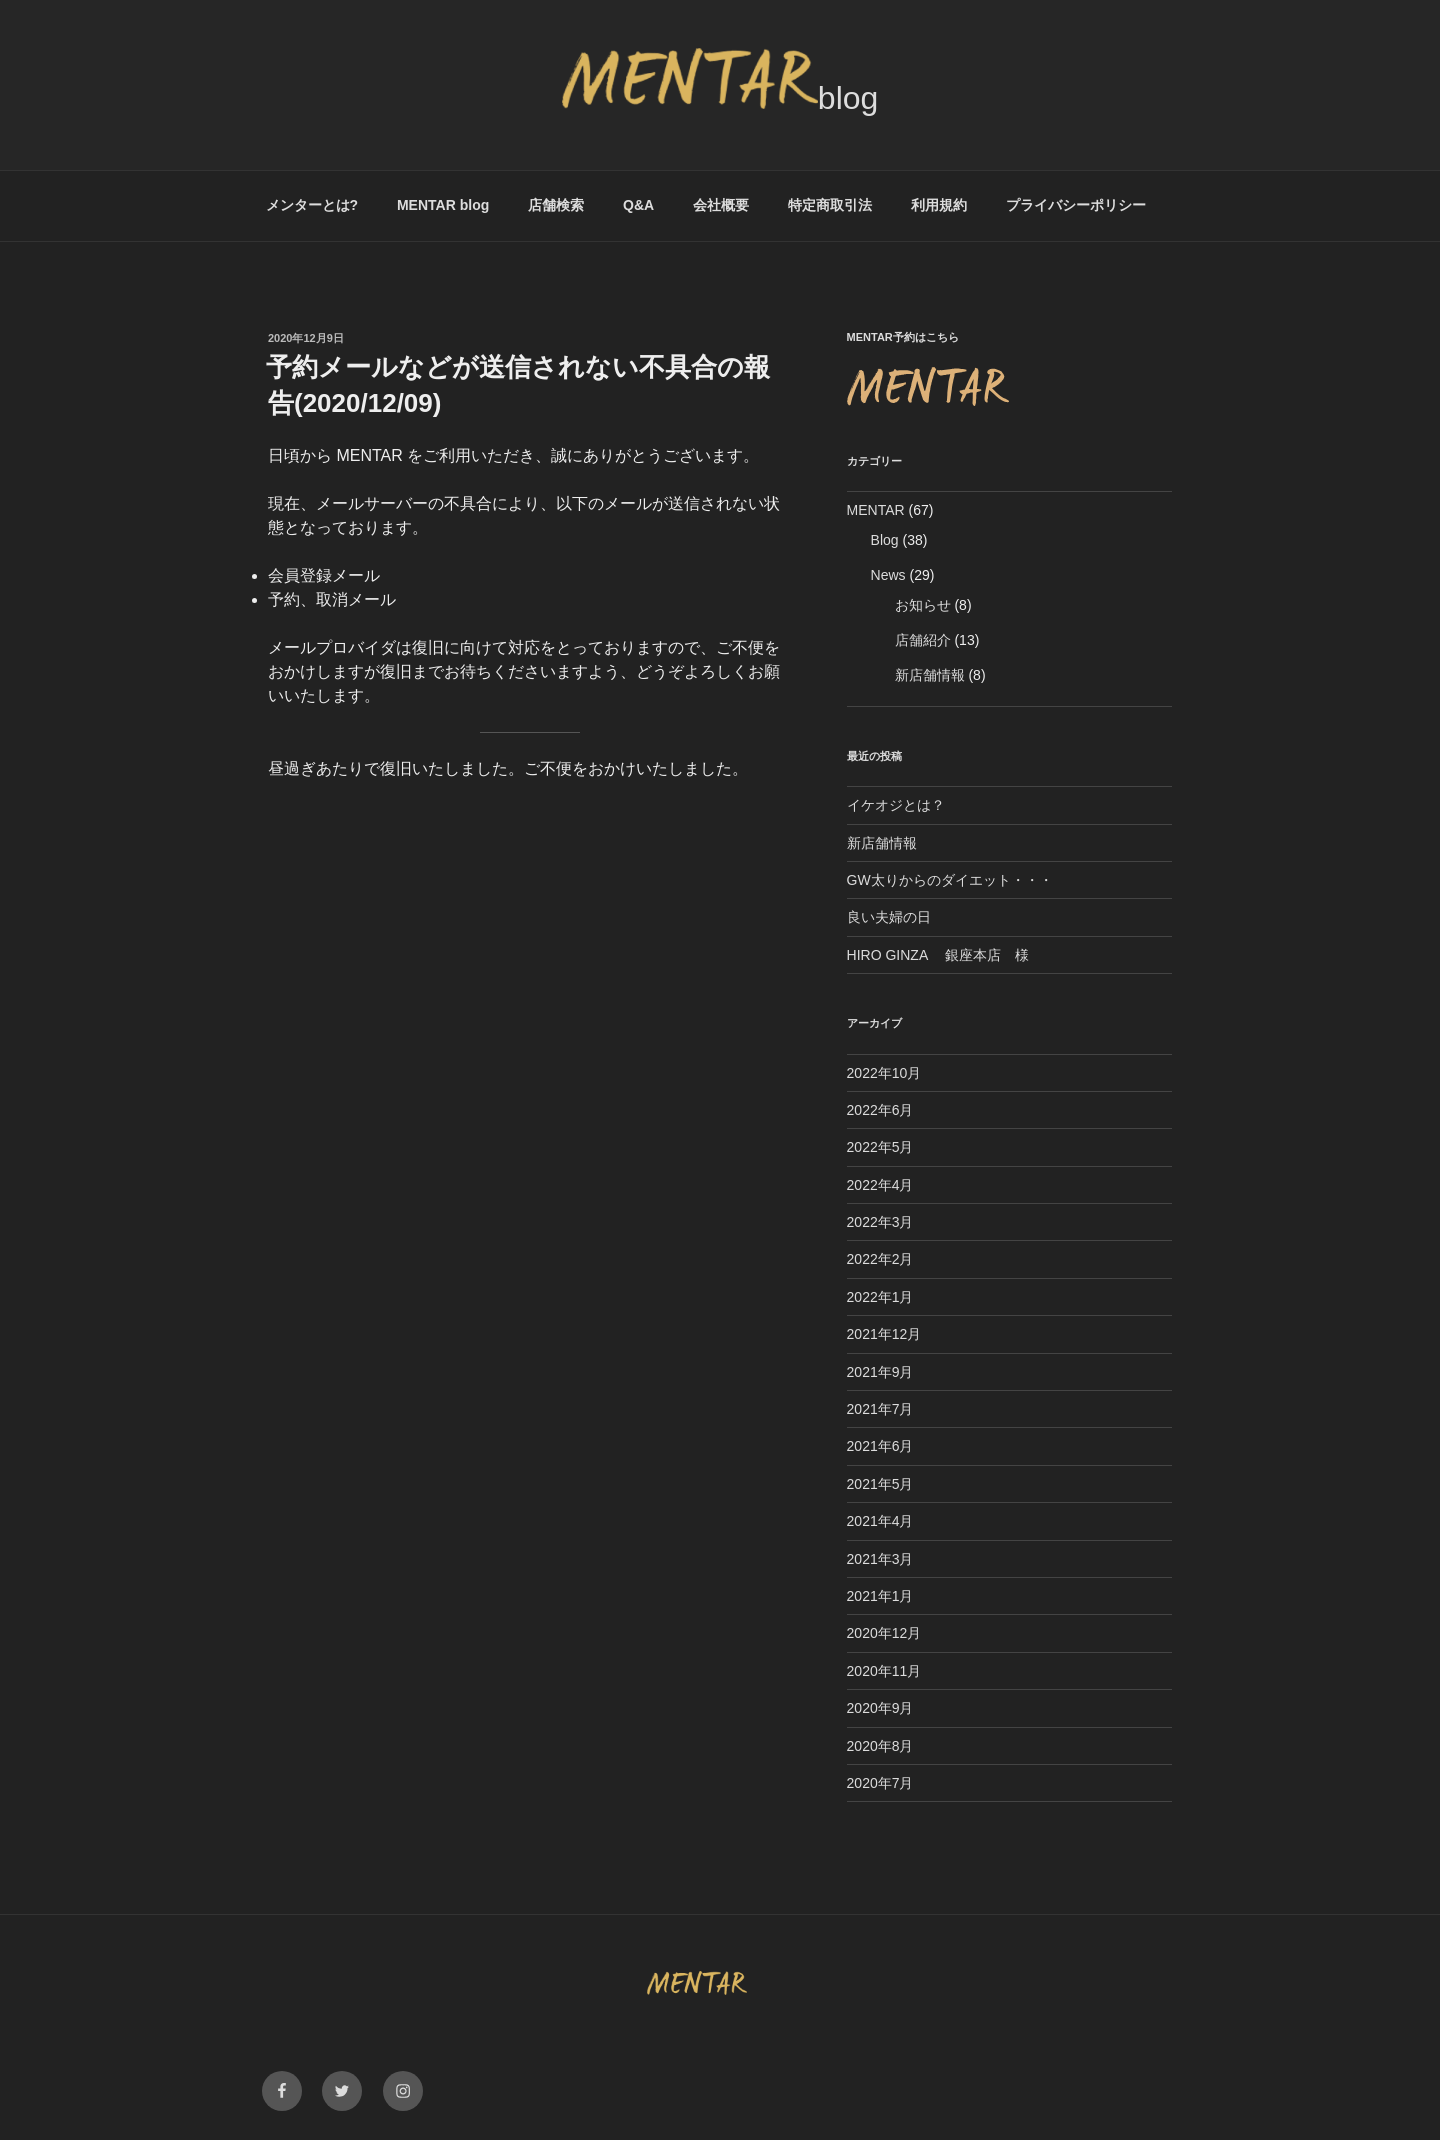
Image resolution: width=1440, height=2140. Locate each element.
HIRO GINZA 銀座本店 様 (938, 955)
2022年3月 (880, 1222)
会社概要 (721, 205)
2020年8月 (880, 1746)
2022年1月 (880, 1297)
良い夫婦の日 (889, 917)
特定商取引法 (830, 205)
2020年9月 (880, 1708)
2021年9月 (880, 1372)
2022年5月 (880, 1147)
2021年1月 (880, 1596)
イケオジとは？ (896, 805)
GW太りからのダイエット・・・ (950, 880)
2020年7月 (880, 1783)
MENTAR (876, 510)
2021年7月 (880, 1409)
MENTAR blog (443, 205)
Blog (885, 540)
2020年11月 (884, 1671)
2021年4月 (880, 1521)
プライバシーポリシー (1076, 205)
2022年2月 (880, 1259)
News (888, 575)
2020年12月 (884, 1633)
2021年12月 (884, 1334)
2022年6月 (880, 1110)
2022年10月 (884, 1073)
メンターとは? (312, 205)
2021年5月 (880, 1484)
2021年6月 (880, 1446)
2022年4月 (880, 1185)
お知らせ (923, 605)
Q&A (638, 205)
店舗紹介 (923, 640)
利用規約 (939, 205)
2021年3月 (880, 1559)
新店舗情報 (930, 675)
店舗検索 (556, 205)
